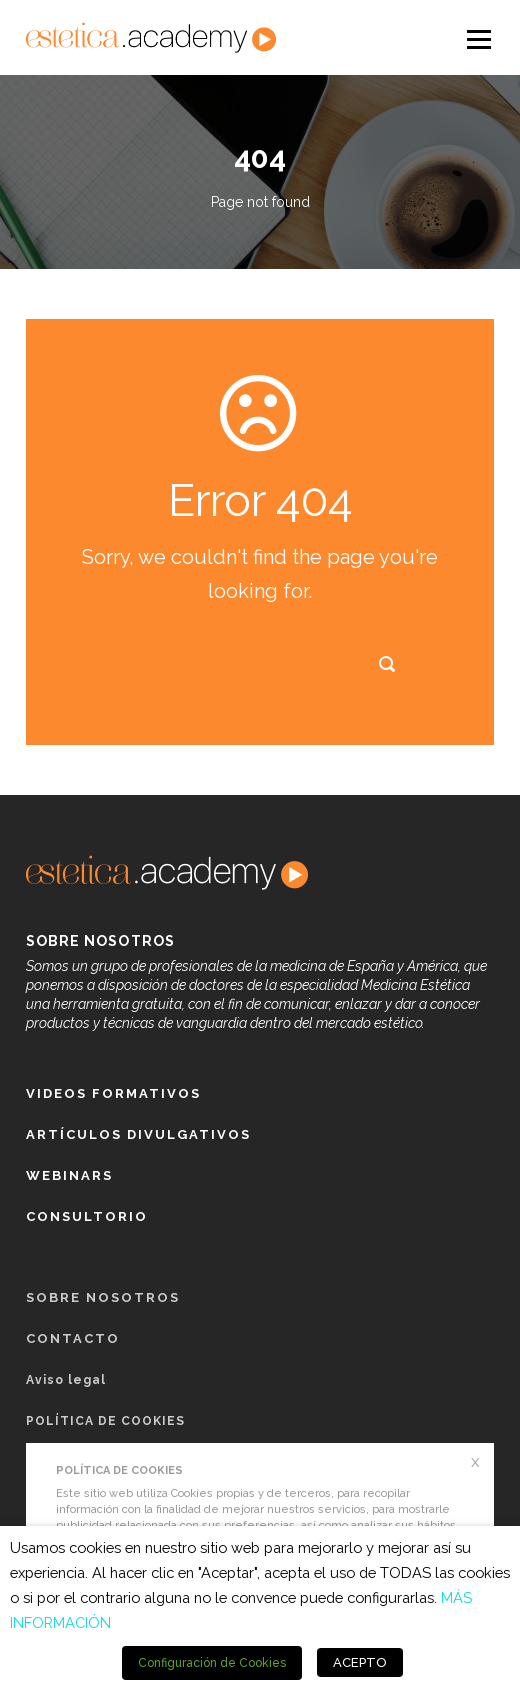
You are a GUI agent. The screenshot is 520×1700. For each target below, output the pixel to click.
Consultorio (87, 1216)
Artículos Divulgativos (138, 1134)
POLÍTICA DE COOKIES (105, 1421)
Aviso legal (66, 1380)
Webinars (69, 1175)
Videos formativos (113, 1093)
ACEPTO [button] (360, 1662)
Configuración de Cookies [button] (212, 1663)
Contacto (73, 1338)
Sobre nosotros (103, 1297)
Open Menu (477, 38)
